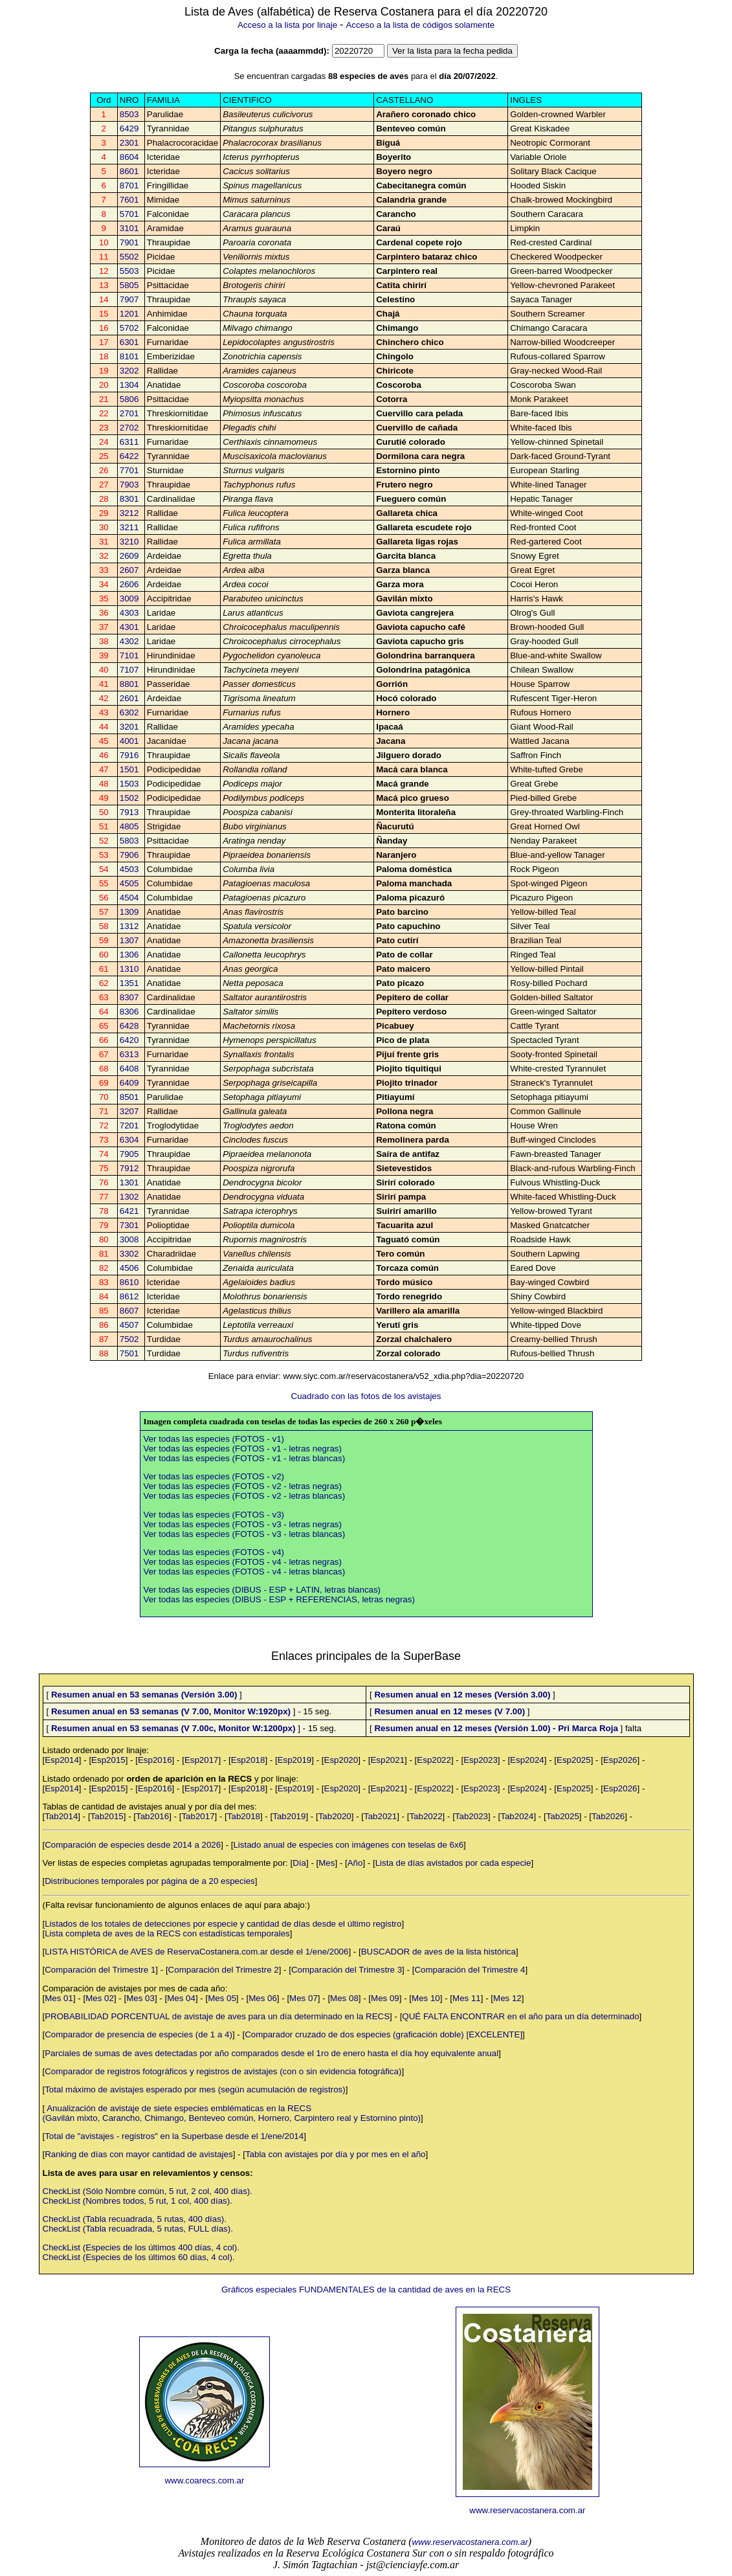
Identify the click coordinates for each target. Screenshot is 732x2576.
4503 (129, 869)
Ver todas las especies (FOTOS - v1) (214, 1439)
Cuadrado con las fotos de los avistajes (366, 1396)
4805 (129, 826)
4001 (129, 741)
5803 (129, 841)
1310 (129, 969)
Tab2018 (243, 1816)
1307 (129, 940)
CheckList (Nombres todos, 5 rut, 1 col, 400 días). (137, 2201)
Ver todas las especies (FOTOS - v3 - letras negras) (243, 1524)
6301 (129, 342)
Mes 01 (59, 1998)
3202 (129, 370)
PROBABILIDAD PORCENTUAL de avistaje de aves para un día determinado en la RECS (217, 2016)
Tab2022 (425, 1816)
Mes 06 (263, 1998)
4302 (129, 641)
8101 (129, 356)
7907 (129, 299)
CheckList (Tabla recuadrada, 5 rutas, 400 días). (135, 2219)
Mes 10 (426, 1998)
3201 (129, 727)
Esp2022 (434, 1760)
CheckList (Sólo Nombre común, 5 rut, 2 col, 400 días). (147, 2191)
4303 (129, 613)
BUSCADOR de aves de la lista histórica (438, 1951)
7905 (129, 1154)
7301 (129, 1225)
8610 (129, 1282)
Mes (326, 1863)
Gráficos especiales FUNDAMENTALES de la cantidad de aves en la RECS (366, 2289)
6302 (129, 712)
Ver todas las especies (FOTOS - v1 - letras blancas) (245, 1458)
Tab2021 (380, 1816)
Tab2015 (107, 1816)
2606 (129, 584)
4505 (129, 883)
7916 (129, 755)
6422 (129, 456)
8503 (129, 114)
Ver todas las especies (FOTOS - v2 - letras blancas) (245, 1496)
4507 (129, 1325)
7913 (129, 812)
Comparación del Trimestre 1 (100, 1970)
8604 (129, 157)
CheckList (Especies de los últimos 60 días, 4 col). (139, 2257)
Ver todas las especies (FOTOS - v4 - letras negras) (243, 1562)
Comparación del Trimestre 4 (469, 1970)
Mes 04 (181, 1998)
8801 (129, 684)
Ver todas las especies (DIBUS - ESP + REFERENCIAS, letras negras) (279, 1599)
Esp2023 (480, 1760)
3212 (129, 513)
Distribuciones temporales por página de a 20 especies (150, 1881)
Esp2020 (341, 1760)
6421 (129, 1211)
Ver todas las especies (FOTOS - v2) (214, 1476)
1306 (129, 954)
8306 (129, 1011)
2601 (129, 698)
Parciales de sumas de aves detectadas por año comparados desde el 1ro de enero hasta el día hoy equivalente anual (271, 2053)
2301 (129, 143)
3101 (129, 228)
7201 (129, 1125)
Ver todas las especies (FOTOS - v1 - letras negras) (243, 1448)
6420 (129, 1040)
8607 (129, 1311)
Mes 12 (507, 1998)
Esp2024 (527, 1760)
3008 (129, 1239)
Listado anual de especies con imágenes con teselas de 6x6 (348, 1845)
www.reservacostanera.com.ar (527, 2510)
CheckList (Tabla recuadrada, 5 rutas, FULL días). (138, 2229)
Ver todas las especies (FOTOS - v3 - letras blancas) (245, 1534)
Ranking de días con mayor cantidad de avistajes (138, 2154)
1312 (129, 926)
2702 (129, 427)
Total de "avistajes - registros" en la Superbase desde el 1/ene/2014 (174, 2136)
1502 (129, 798)
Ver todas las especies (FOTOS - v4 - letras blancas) (245, 1571)
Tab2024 (516, 1816)
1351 (129, 983)
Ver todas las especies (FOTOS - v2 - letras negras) (243, 1486)
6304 (129, 1140)
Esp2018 (248, 1760)
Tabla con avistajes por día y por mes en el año (335, 2154)
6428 (129, 1026)
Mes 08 (344, 1998)
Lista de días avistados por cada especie (453, 1863)
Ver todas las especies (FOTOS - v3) (214, 1514)
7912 (129, 1168)
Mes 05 (222, 1998)
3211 (129, 527)
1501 (129, 769)
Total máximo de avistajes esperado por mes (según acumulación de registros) (195, 2089)
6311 (129, 442)
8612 (129, 1296)
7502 (129, 1339)
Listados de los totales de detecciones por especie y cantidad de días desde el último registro (223, 1924)
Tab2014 (61, 1816)
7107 (129, 670)
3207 (129, 1111)
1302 (129, 1197)
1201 (129, 314)
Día (299, 1863)
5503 (129, 271)
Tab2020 (334, 1816)
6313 (129, 1054)
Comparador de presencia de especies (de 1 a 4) (138, 2034)
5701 (129, 214)
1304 (129, 385)
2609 (129, 556)
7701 (129, 470)
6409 (129, 1083)
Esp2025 (574, 1760)
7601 (129, 200)
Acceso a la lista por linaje (287, 25)
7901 (129, 242)
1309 (129, 912)
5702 (129, 328)
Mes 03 (140, 1998)
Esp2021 (387, 1760)
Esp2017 (201, 1760)
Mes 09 (385, 1998)
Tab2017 (197, 1816)
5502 (129, 257)
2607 (129, 570)
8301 (129, 499)
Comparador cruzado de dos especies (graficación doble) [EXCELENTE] (383, 2034)
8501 (129, 1097)
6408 (129, 1068)
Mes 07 (303, 1998)
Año (355, 1863)
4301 (129, 627)
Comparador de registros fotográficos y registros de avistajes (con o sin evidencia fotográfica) (223, 2071)
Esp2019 (295, 1760)
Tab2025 (562, 1816)
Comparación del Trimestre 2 (223, 1970)
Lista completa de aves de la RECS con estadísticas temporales (167, 1933)
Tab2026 (608, 1816)
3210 (129, 541)
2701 (129, 413)
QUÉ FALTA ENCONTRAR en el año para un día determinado (520, 2016)
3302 (129, 1254)
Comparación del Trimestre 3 (346, 1970)
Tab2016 (152, 1816)
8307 (129, 997)
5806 (129, 399)
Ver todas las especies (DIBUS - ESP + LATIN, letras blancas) (262, 1590)
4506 (129, 1268)
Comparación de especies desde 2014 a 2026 (133, 1845)
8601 (129, 171)
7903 (129, 484)
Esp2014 (62, 1760)
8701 (129, 185)
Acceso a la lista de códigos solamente (420, 25)
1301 (129, 1182)
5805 (129, 285)
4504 (129, 897)
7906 (129, 855)
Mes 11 (466, 1998)
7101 (129, 655)
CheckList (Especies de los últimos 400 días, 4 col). (141, 2247)
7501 (129, 1353)
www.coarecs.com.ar (204, 2480)
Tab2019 (288, 1816)
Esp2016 (155, 1760)
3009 (129, 598)
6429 (129, 128)
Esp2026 (620, 1760)
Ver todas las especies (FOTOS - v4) (214, 1552)
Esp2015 (108, 1760)
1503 (129, 784)
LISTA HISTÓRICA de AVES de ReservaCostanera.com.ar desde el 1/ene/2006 (196, 1951)
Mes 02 (99, 1998)
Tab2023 (471, 1816)
